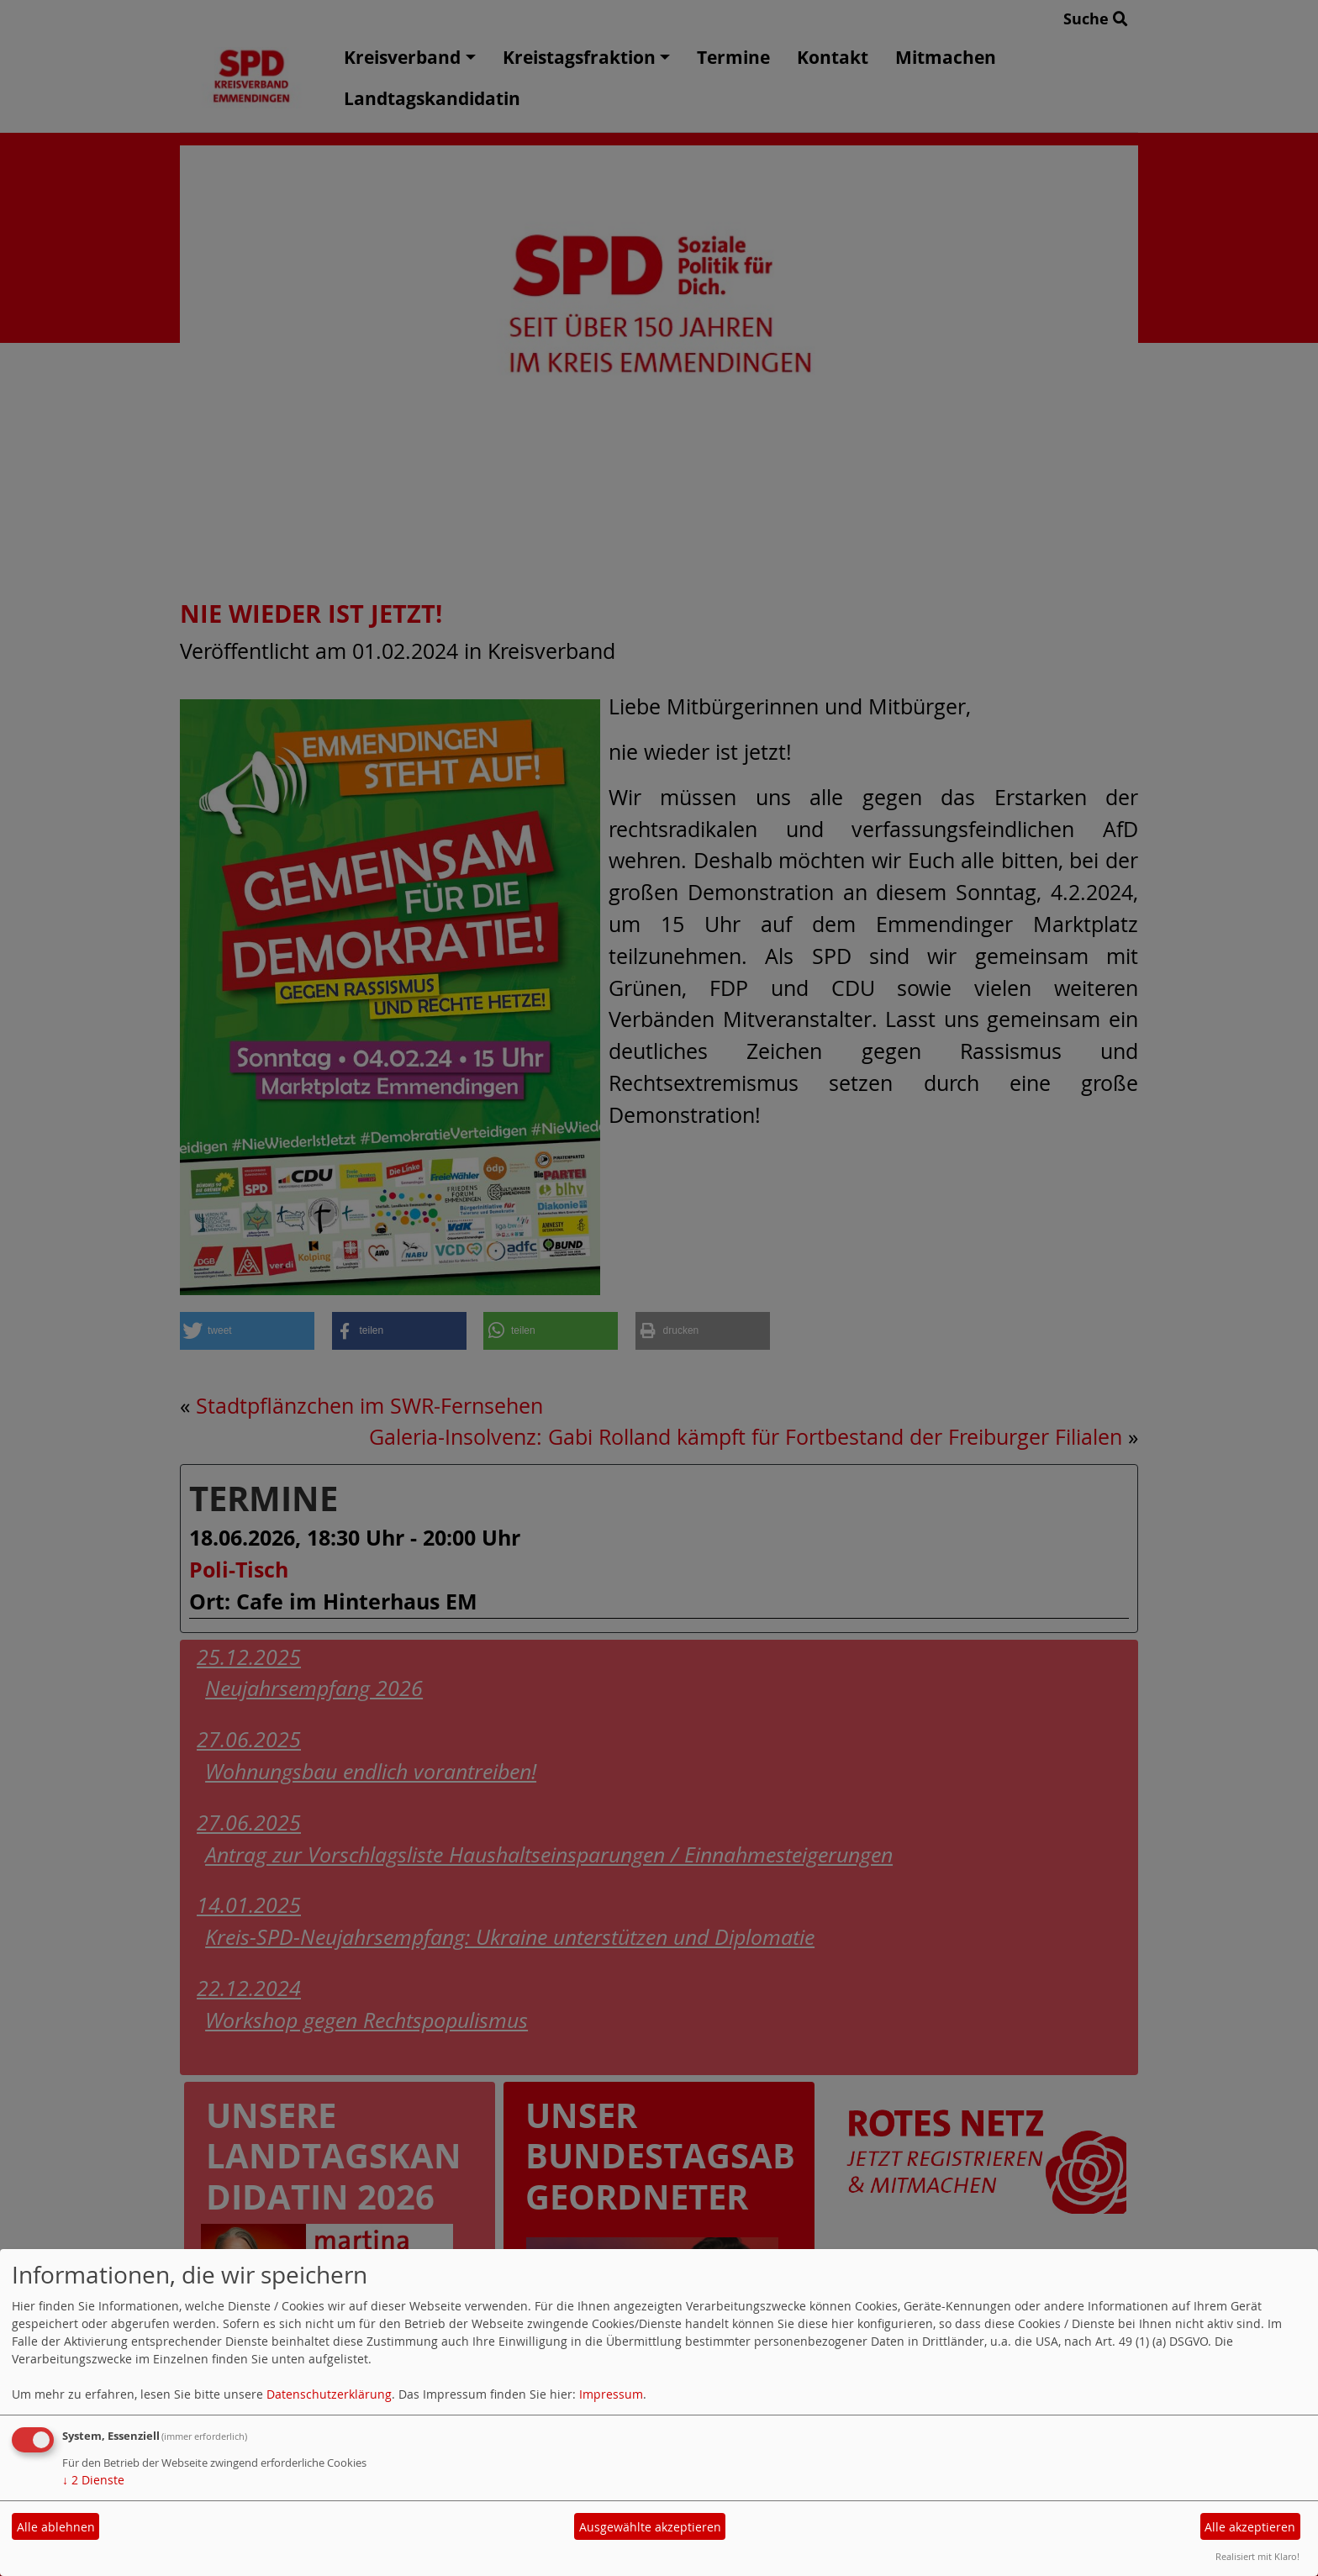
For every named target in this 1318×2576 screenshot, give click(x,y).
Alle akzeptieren (1250, 2527)
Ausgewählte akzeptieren (650, 2527)
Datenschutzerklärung (329, 2394)
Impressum (611, 2394)
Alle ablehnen (56, 2527)
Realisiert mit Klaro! (1257, 2556)
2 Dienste (93, 2480)
